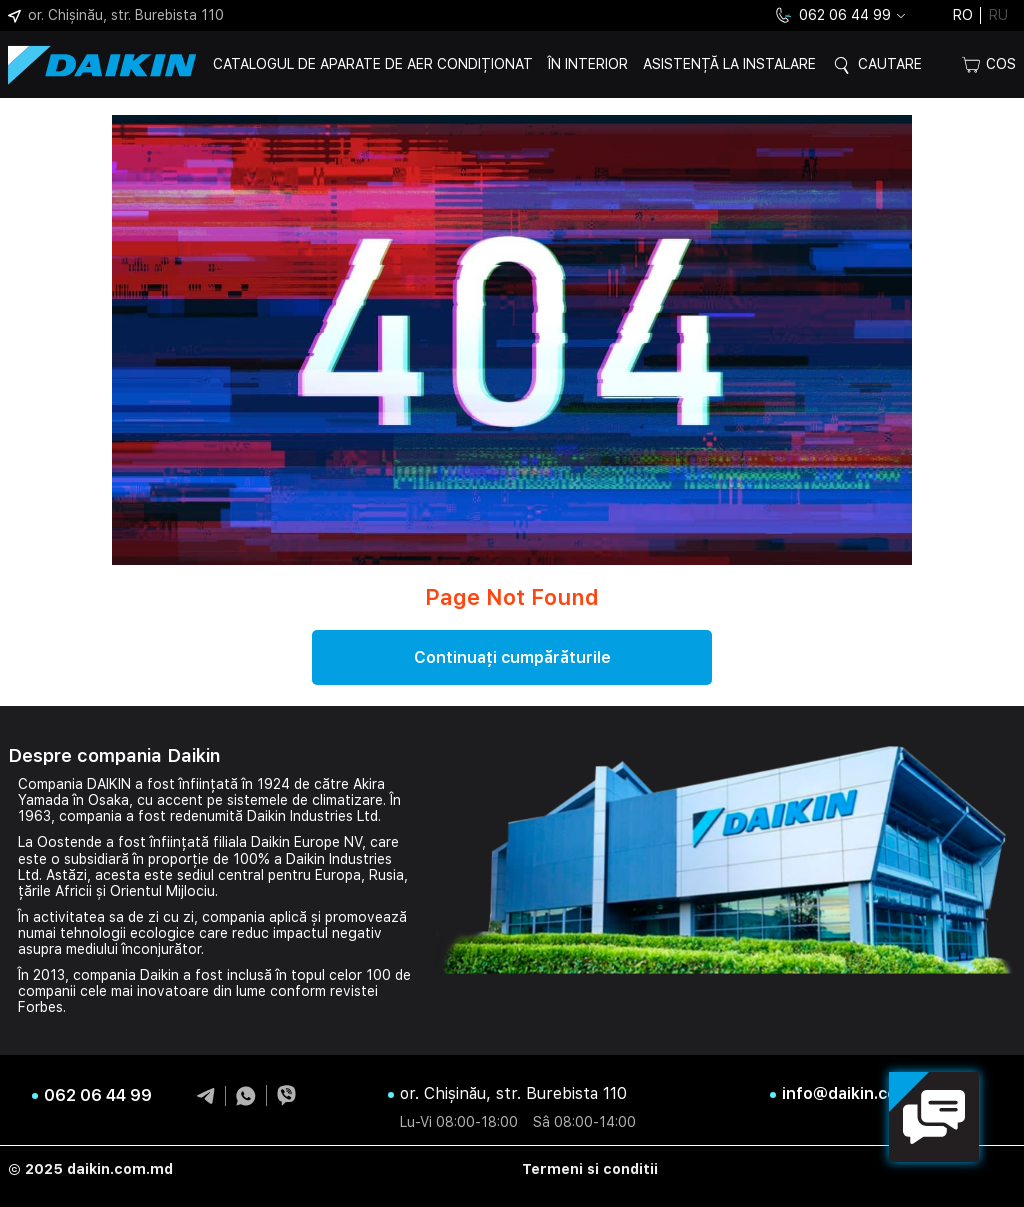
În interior (588, 64)
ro (963, 15)
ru (998, 15)
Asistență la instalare (729, 64)
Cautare (890, 64)
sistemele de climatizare (305, 800)
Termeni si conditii (590, 1169)
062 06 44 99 (832, 15)
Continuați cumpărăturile (512, 657)
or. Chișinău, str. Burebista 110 (116, 15)
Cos (989, 64)
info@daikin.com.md (860, 1094)
